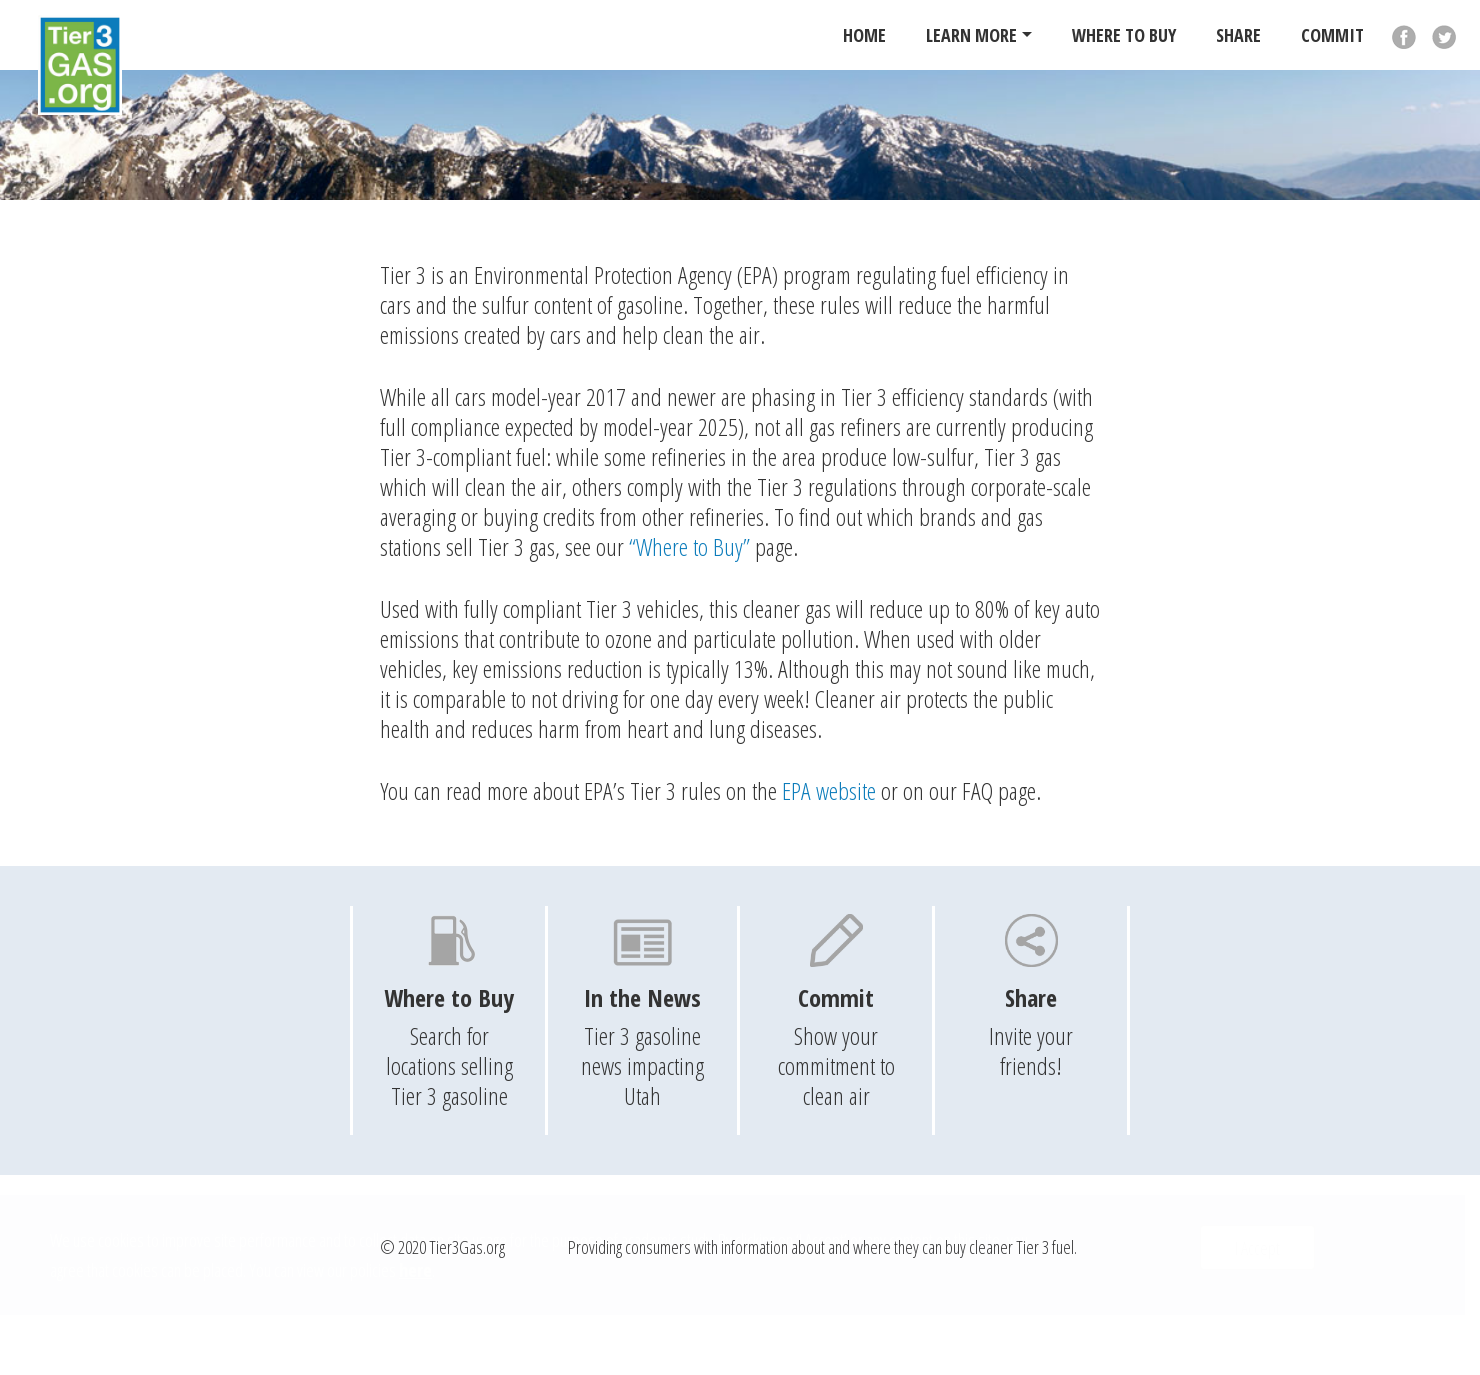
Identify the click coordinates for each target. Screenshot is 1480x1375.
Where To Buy (1124, 35)
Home (864, 35)
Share (1238, 35)
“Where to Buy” (689, 546)
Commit (1332, 35)
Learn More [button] (971, 35)
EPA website (829, 790)
